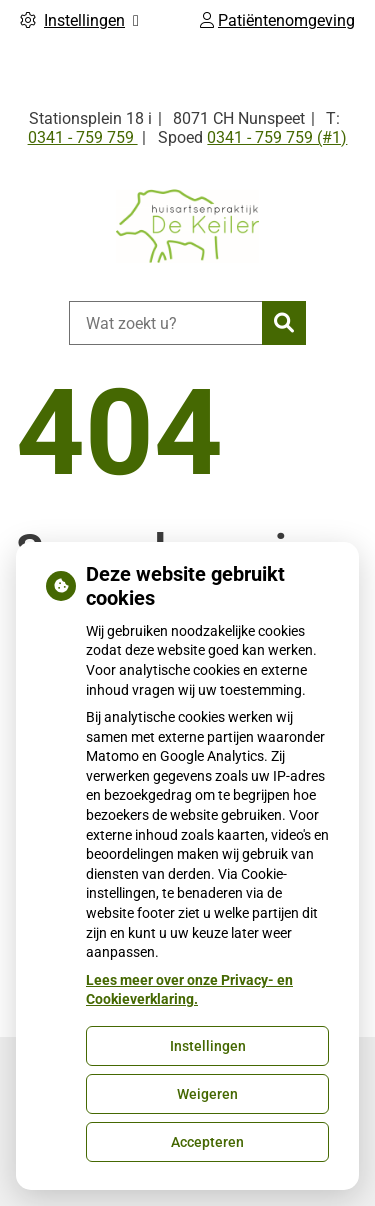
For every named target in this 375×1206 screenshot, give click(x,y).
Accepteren (207, 1142)
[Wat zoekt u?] (165, 323)
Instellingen (208, 1046)
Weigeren (207, 1094)
